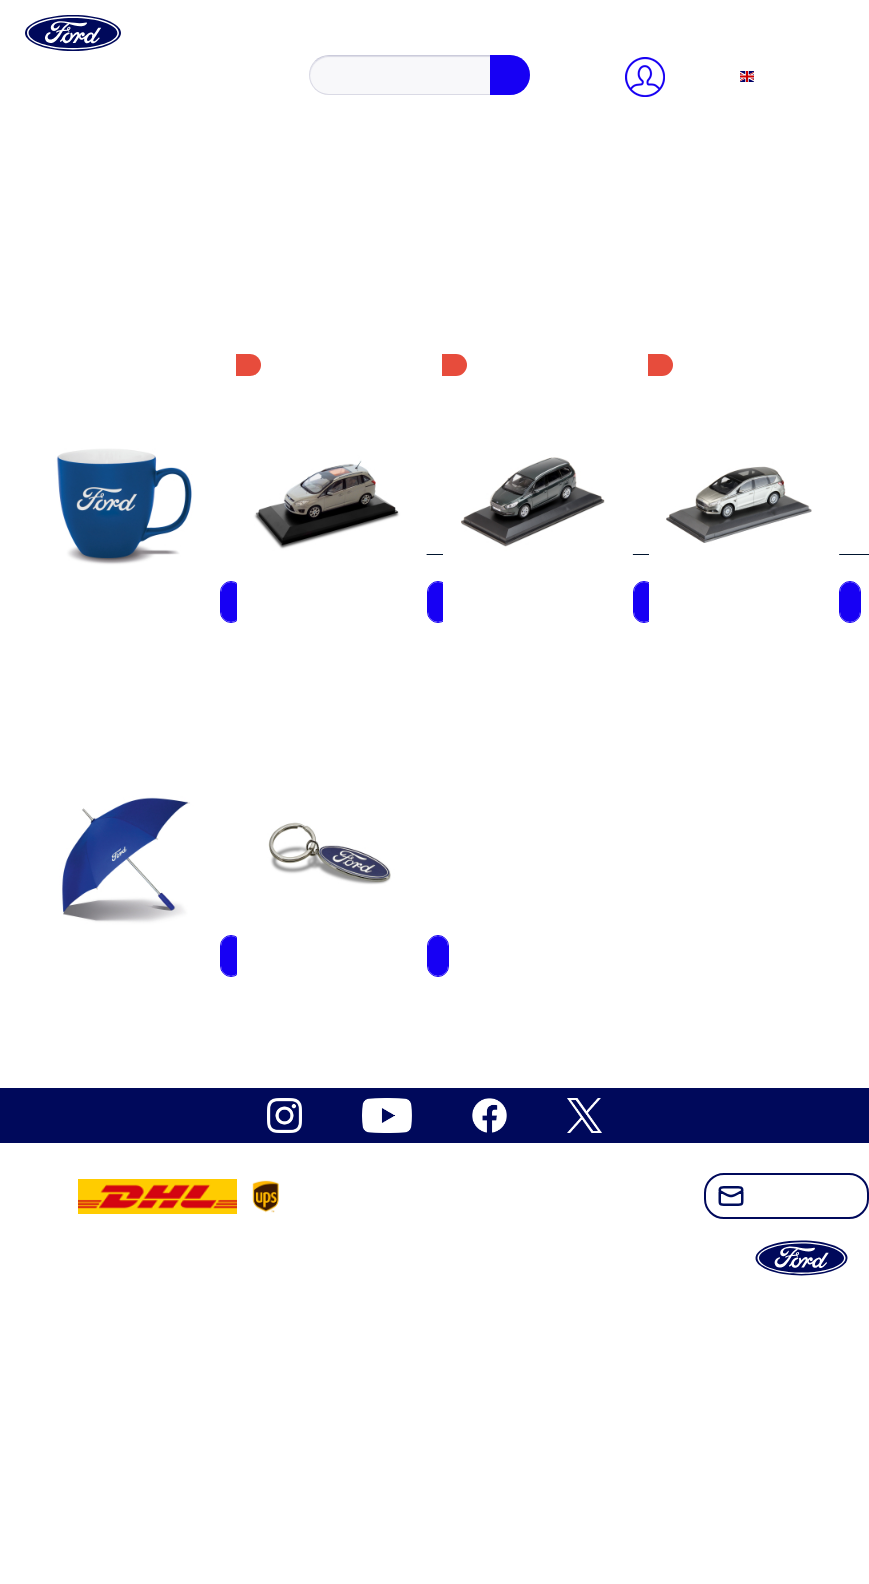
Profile (110, 215)
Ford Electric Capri (150, 664)
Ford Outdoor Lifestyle (162, 790)
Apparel (114, 934)
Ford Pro (116, 808)
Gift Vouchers (132, 970)
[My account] (88, 125)
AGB (105, 540)
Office (108, 952)
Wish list (116, 287)
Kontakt (114, 486)
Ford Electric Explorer (160, 682)
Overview (119, 197)
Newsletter (122, 468)
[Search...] (136, 88)
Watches (115, 1096)
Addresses (121, 233)
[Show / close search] (70, 68)
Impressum (123, 558)
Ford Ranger (128, 826)
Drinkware (122, 1078)
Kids (103, 1006)
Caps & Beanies (139, 988)
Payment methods (145, 251)
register (179, 179)
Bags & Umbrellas (147, 1060)
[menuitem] (454, 51)
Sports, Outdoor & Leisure (173, 1042)
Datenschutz (127, 522)
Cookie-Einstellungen (158, 450)
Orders (110, 269)
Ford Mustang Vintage (160, 772)
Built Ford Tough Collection (178, 646)
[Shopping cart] (124, 305)
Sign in (113, 179)
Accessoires (126, 916)
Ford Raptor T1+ (142, 844)
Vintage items (132, 1114)
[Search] (258, 88)
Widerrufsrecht (136, 504)
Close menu (86, 143)
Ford (103, 628)
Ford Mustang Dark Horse (172, 718)
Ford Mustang (133, 700)
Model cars (124, 1024)
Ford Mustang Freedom (163, 736)
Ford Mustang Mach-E (161, 754)
